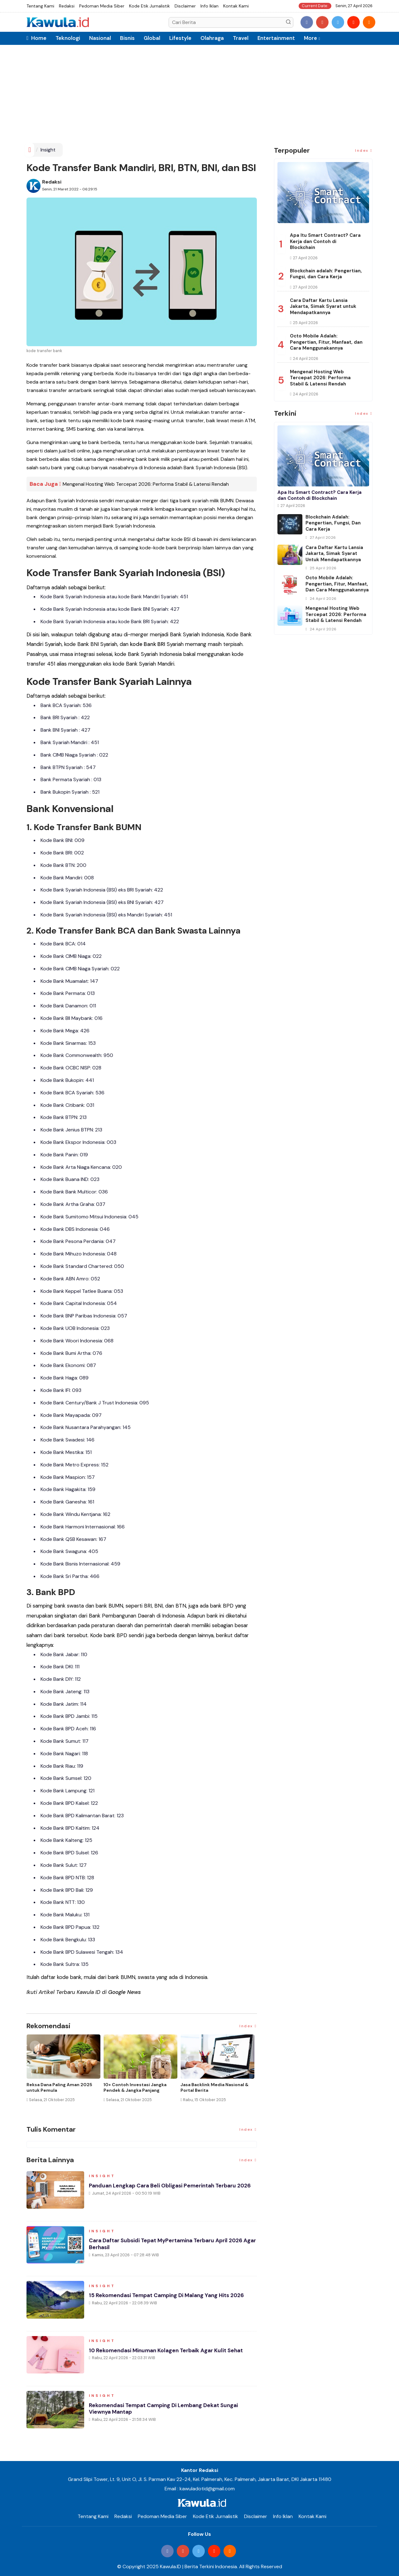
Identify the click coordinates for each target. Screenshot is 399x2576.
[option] (64, 2073)
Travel (240, 38)
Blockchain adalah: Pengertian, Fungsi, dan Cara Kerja (326, 274)
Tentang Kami (40, 6)
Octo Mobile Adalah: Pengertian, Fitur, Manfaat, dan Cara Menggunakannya (326, 342)
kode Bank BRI (147, 644)
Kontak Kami (236, 6)
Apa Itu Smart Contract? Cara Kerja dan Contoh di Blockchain (325, 241)
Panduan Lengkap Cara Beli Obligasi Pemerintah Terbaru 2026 (173, 2186)
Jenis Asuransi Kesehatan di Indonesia (134, 2087)
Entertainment (276, 38)
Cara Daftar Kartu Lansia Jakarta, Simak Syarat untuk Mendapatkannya (323, 306)
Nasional (100, 38)
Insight (48, 149)
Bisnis (127, 38)
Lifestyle (180, 38)
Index (248, 2026)
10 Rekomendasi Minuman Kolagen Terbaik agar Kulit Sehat (169, 2351)
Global (152, 38)
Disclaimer (185, 6)
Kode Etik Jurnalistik (149, 6)
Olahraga (212, 38)
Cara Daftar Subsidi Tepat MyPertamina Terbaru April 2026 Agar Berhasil (168, 2245)
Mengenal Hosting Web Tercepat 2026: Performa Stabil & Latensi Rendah (146, 484)
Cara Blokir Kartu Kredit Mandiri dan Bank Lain (215, 2087)
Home (36, 38)
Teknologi (67, 38)
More (310, 38)
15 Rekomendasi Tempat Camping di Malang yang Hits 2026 (169, 2296)
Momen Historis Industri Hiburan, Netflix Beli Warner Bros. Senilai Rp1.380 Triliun (63, 2090)
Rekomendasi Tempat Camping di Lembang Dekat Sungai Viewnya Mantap (166, 2409)
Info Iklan (209, 6)
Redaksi (67, 6)
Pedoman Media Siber (101, 6)
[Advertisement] (199, 96)
